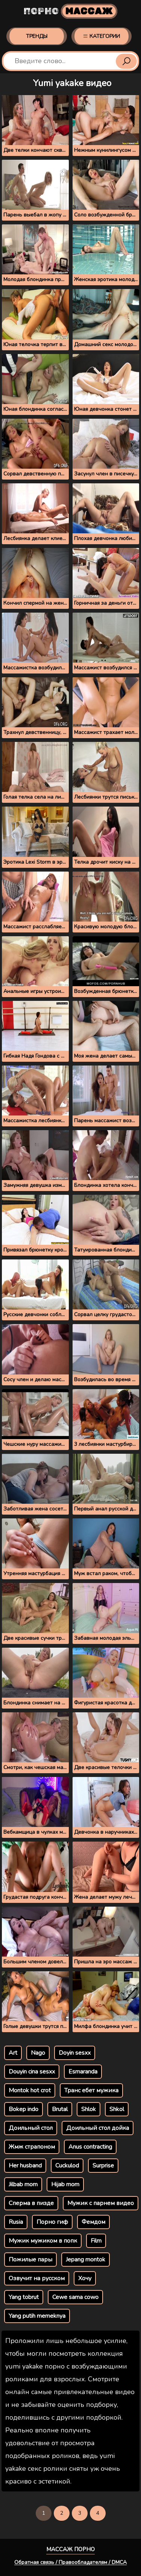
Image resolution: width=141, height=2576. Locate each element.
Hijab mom (65, 2184)
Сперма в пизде (31, 2203)
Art (13, 2053)
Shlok (88, 2109)
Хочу (84, 2278)
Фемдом (93, 2222)
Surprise (103, 2165)
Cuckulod (67, 2165)
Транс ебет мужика (91, 2090)
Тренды (36, 36)
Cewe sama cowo (75, 2297)
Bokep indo (23, 2109)
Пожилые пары (30, 2259)
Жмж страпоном (32, 2147)
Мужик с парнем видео (100, 2203)
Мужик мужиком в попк (43, 2241)
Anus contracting (90, 2147)
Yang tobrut (24, 2297)
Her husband (25, 2165)
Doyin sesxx (75, 2053)
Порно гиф (52, 2222)
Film (96, 2241)
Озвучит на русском (37, 2278)
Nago (38, 2053)
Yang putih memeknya (37, 2316)
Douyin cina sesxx (32, 2071)
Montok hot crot (30, 2090)
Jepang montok (85, 2259)
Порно (70, 11)
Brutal (60, 2109)
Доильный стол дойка (97, 2128)
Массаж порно (70, 2549)
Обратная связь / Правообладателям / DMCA (70, 2562)
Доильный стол (31, 2128)
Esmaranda (82, 2071)
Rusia (16, 2222)
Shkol (116, 2109)
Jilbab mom (23, 2184)
